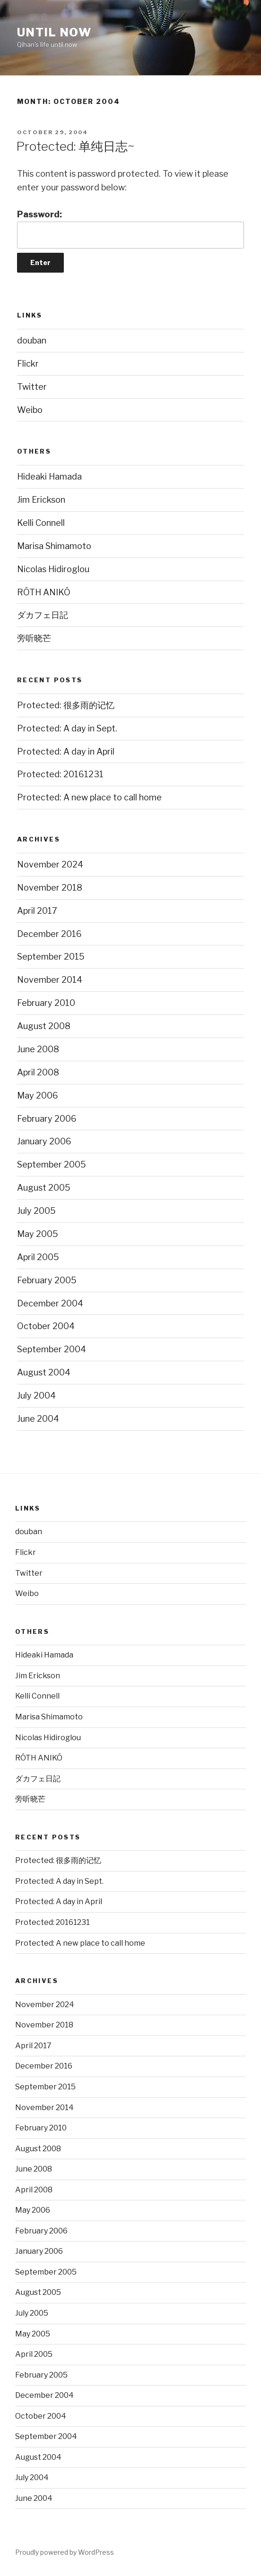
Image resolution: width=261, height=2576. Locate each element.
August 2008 (43, 1026)
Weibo (30, 410)
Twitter (32, 387)
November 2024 (50, 864)
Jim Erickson (41, 500)
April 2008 (38, 1072)
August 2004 (43, 1372)
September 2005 (51, 1164)
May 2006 (37, 1095)
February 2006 (47, 1119)
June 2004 (38, 1419)
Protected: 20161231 (60, 774)
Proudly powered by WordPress (64, 2552)
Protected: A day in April (65, 751)
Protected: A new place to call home (89, 797)
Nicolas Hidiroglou (53, 569)
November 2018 (49, 888)
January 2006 (44, 1141)
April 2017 (37, 911)
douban (31, 340)
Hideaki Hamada (49, 476)
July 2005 (36, 1211)
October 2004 (46, 1326)
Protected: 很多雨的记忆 (65, 705)
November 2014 (49, 980)
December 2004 (50, 1303)
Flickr (28, 364)
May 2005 (37, 1234)
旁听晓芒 (34, 638)
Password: (130, 229)
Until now (54, 32)
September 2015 (51, 957)
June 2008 (38, 1049)
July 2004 (36, 1395)
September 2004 (51, 1349)
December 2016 (49, 934)
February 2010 (46, 1003)
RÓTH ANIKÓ (43, 592)
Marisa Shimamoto (54, 546)
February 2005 (47, 1280)
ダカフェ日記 (42, 615)
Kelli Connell (41, 523)
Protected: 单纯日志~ (75, 146)
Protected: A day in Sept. (67, 728)
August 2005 (43, 1188)
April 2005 (38, 1257)
